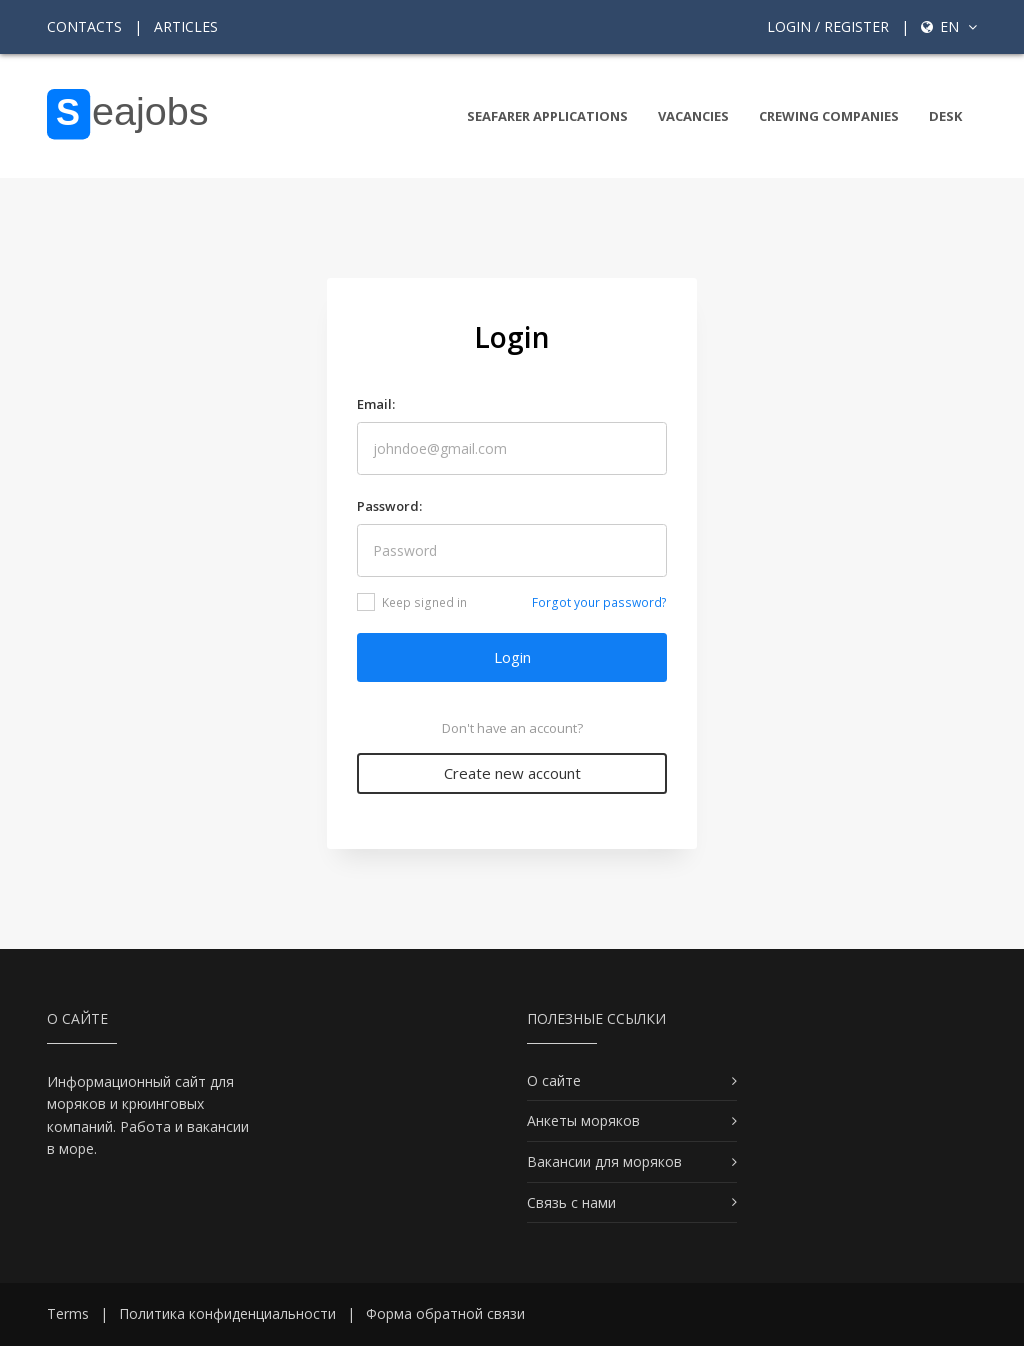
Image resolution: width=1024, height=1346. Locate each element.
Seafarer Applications (547, 116)
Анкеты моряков (583, 1120)
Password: (389, 506)
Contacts (84, 26)
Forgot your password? (599, 602)
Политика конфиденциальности (227, 1313)
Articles (186, 26)
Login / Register (828, 26)
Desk (945, 116)
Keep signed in (412, 602)
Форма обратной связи (445, 1313)
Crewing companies (829, 116)
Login (512, 657)
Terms (68, 1313)
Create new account (512, 773)
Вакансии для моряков (604, 1161)
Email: (376, 404)
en (949, 26)
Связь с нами (571, 1202)
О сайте (554, 1080)
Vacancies (693, 116)
